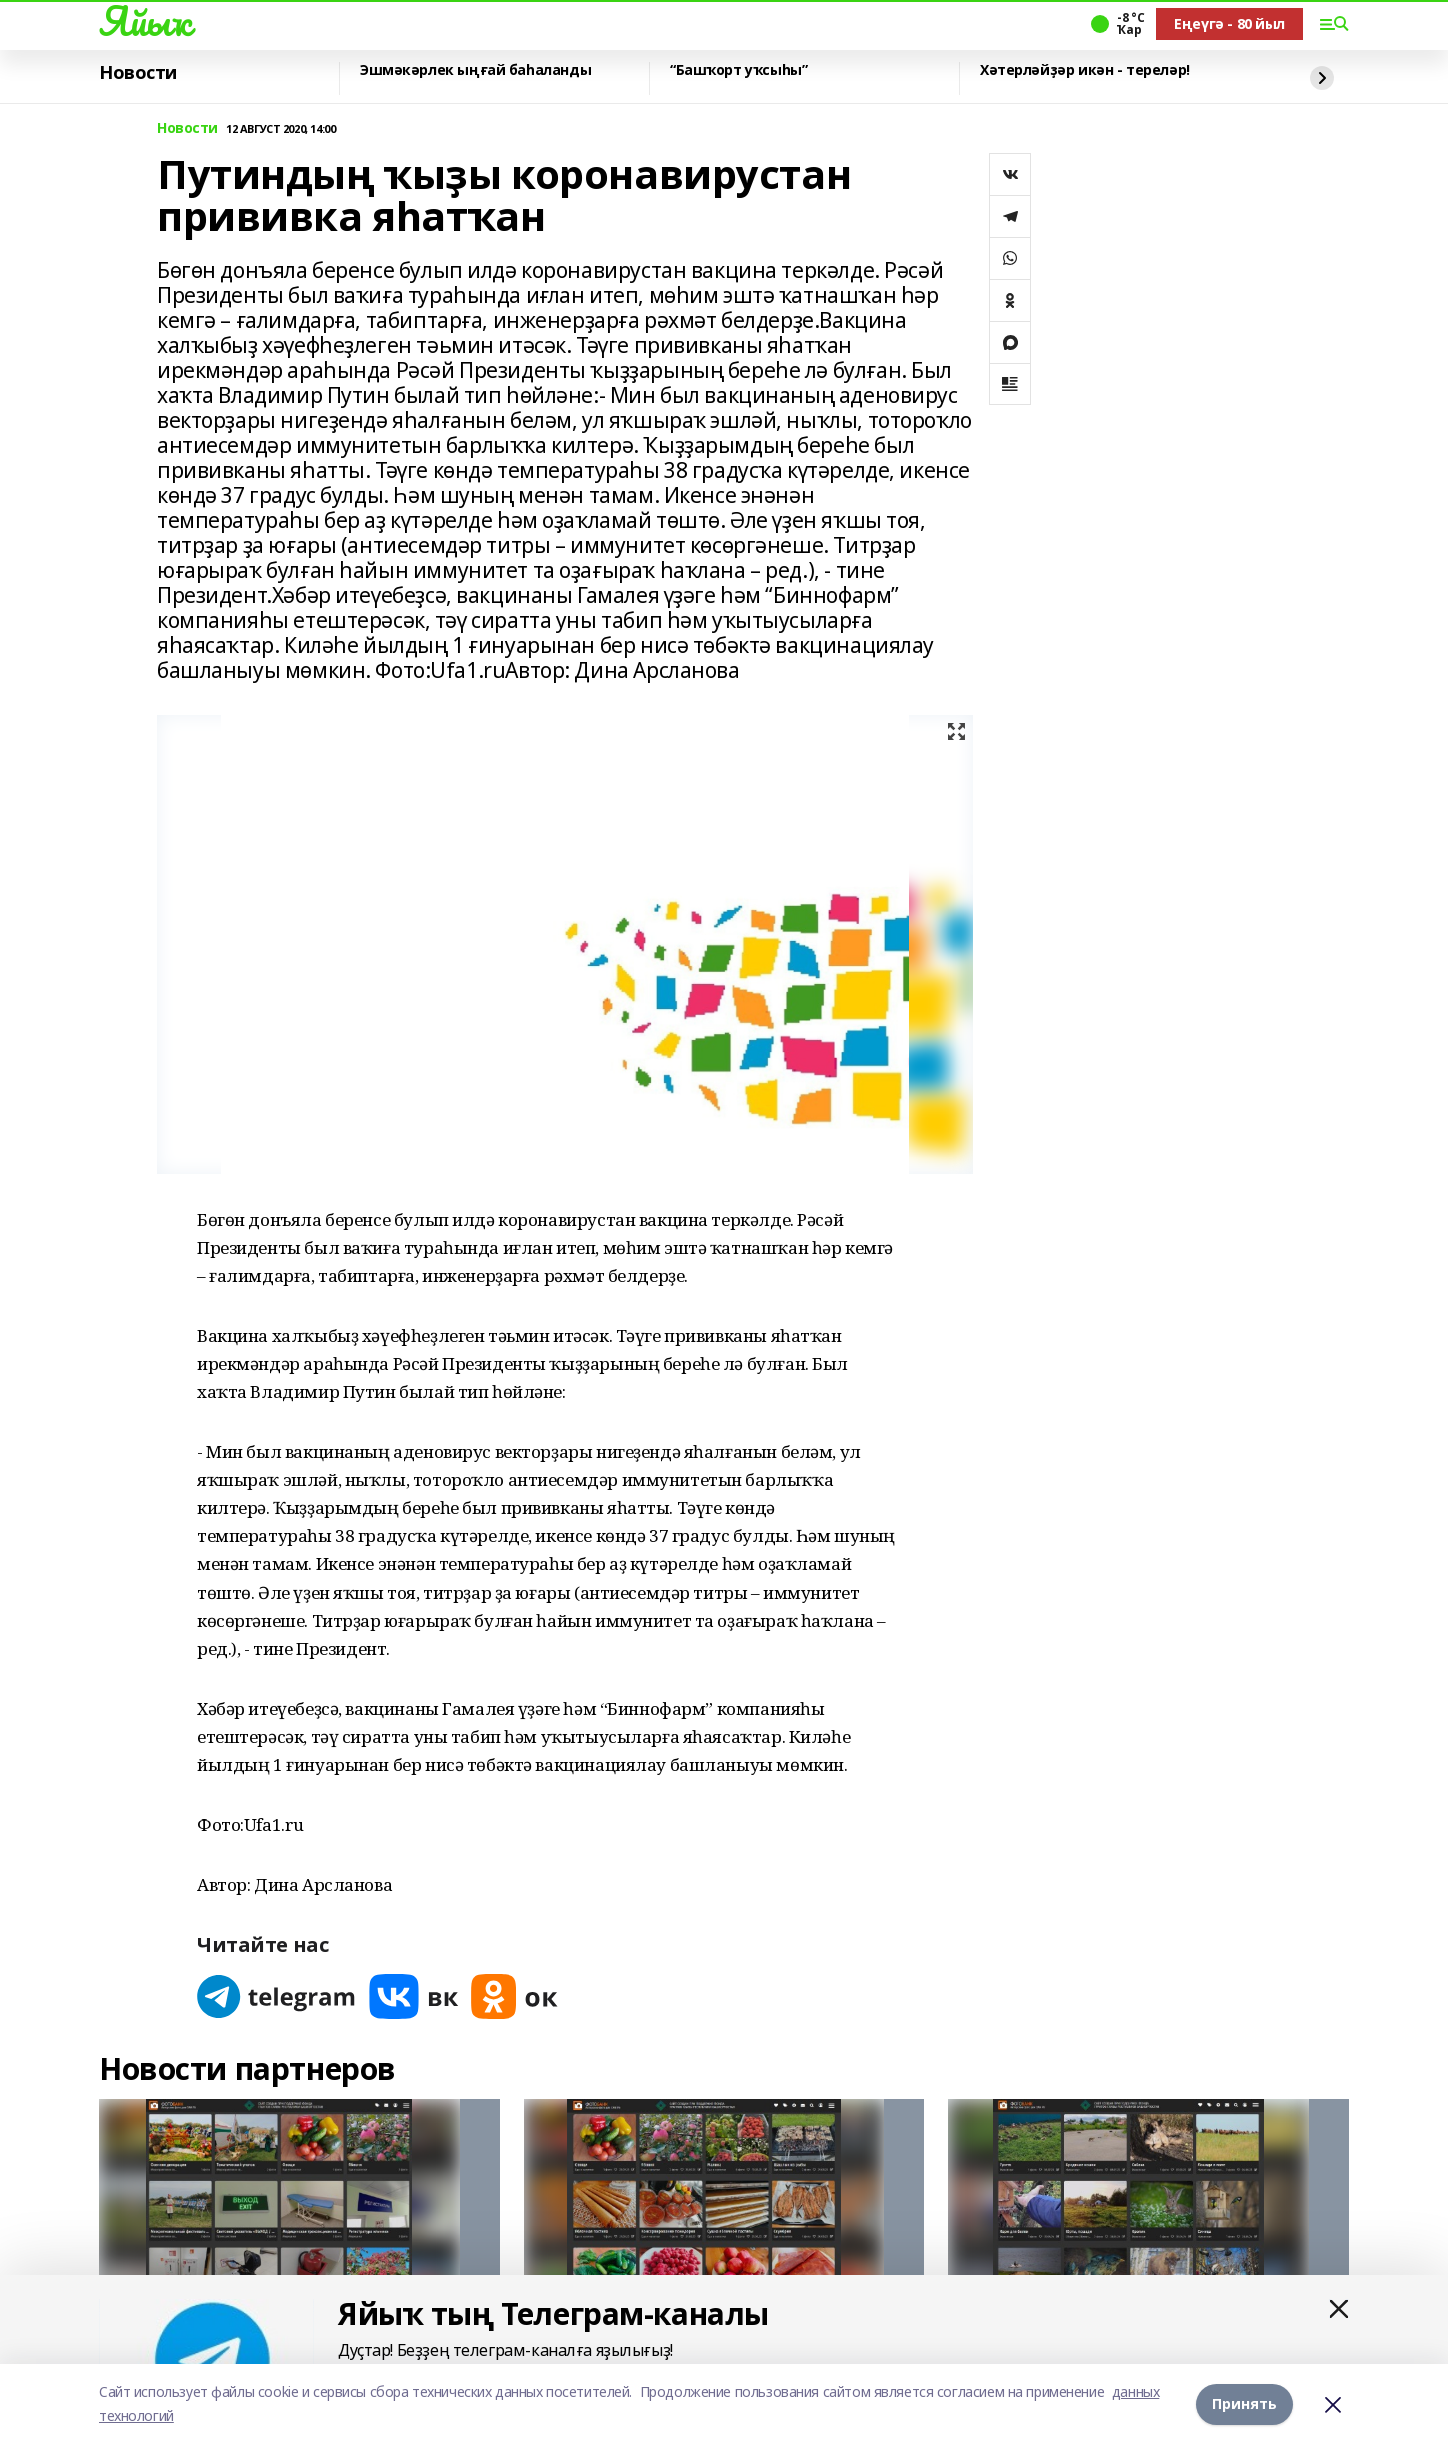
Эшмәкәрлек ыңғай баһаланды (475, 70)
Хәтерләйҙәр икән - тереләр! (1085, 70)
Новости (138, 73)
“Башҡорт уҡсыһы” (738, 70)
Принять (1244, 2403)
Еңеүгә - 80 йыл (1229, 23)
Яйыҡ (144, 21)
